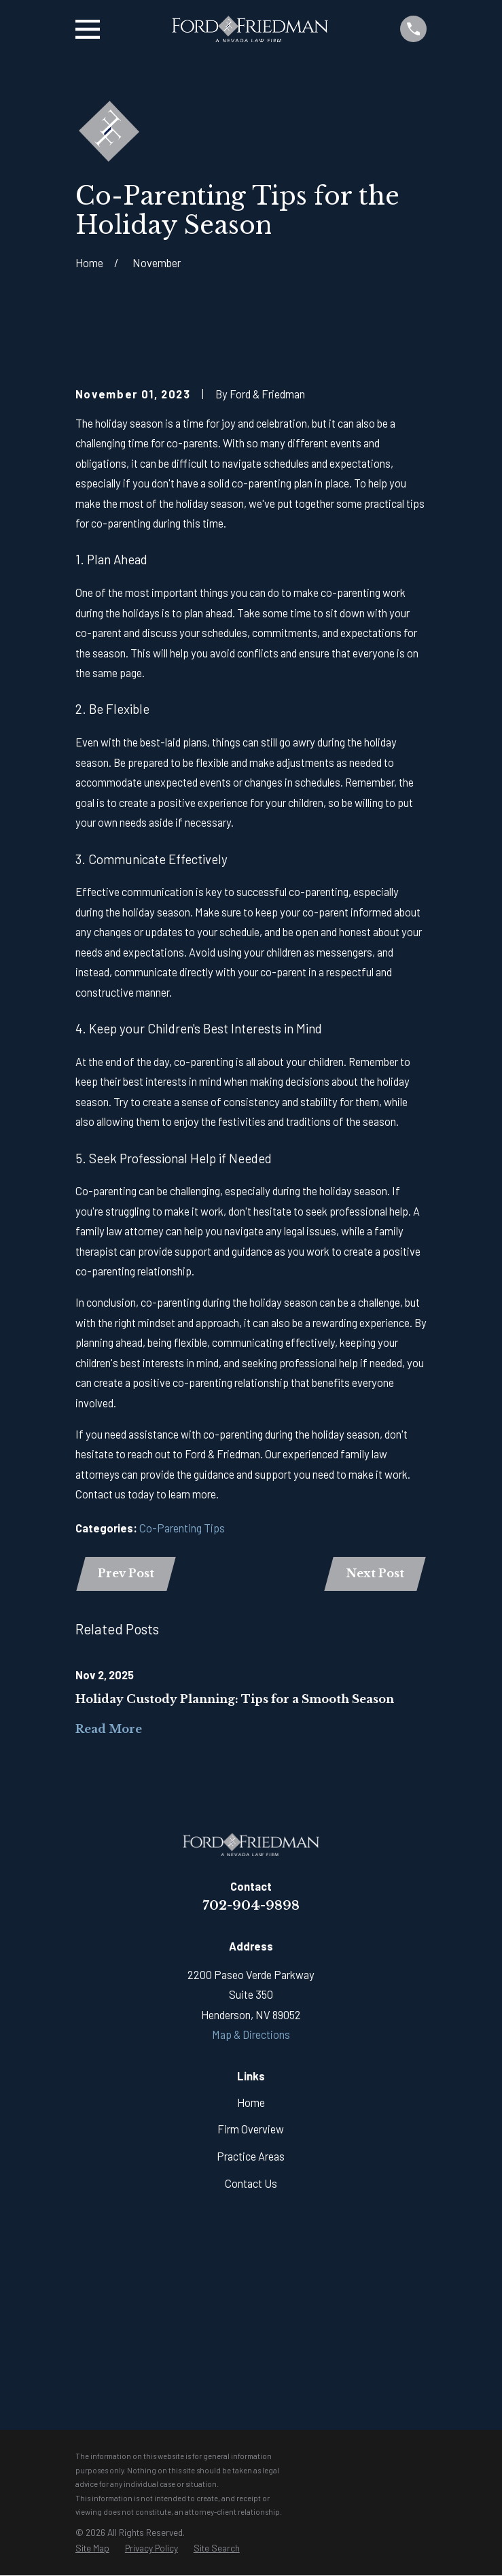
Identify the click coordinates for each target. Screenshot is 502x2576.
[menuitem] (92, 2548)
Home (251, 2102)
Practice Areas (251, 2156)
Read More (108, 1729)
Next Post (374, 1573)
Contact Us (251, 2183)
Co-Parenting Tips (182, 1528)
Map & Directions (251, 2035)
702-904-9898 (251, 1905)
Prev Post (126, 1573)
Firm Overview (250, 2129)
